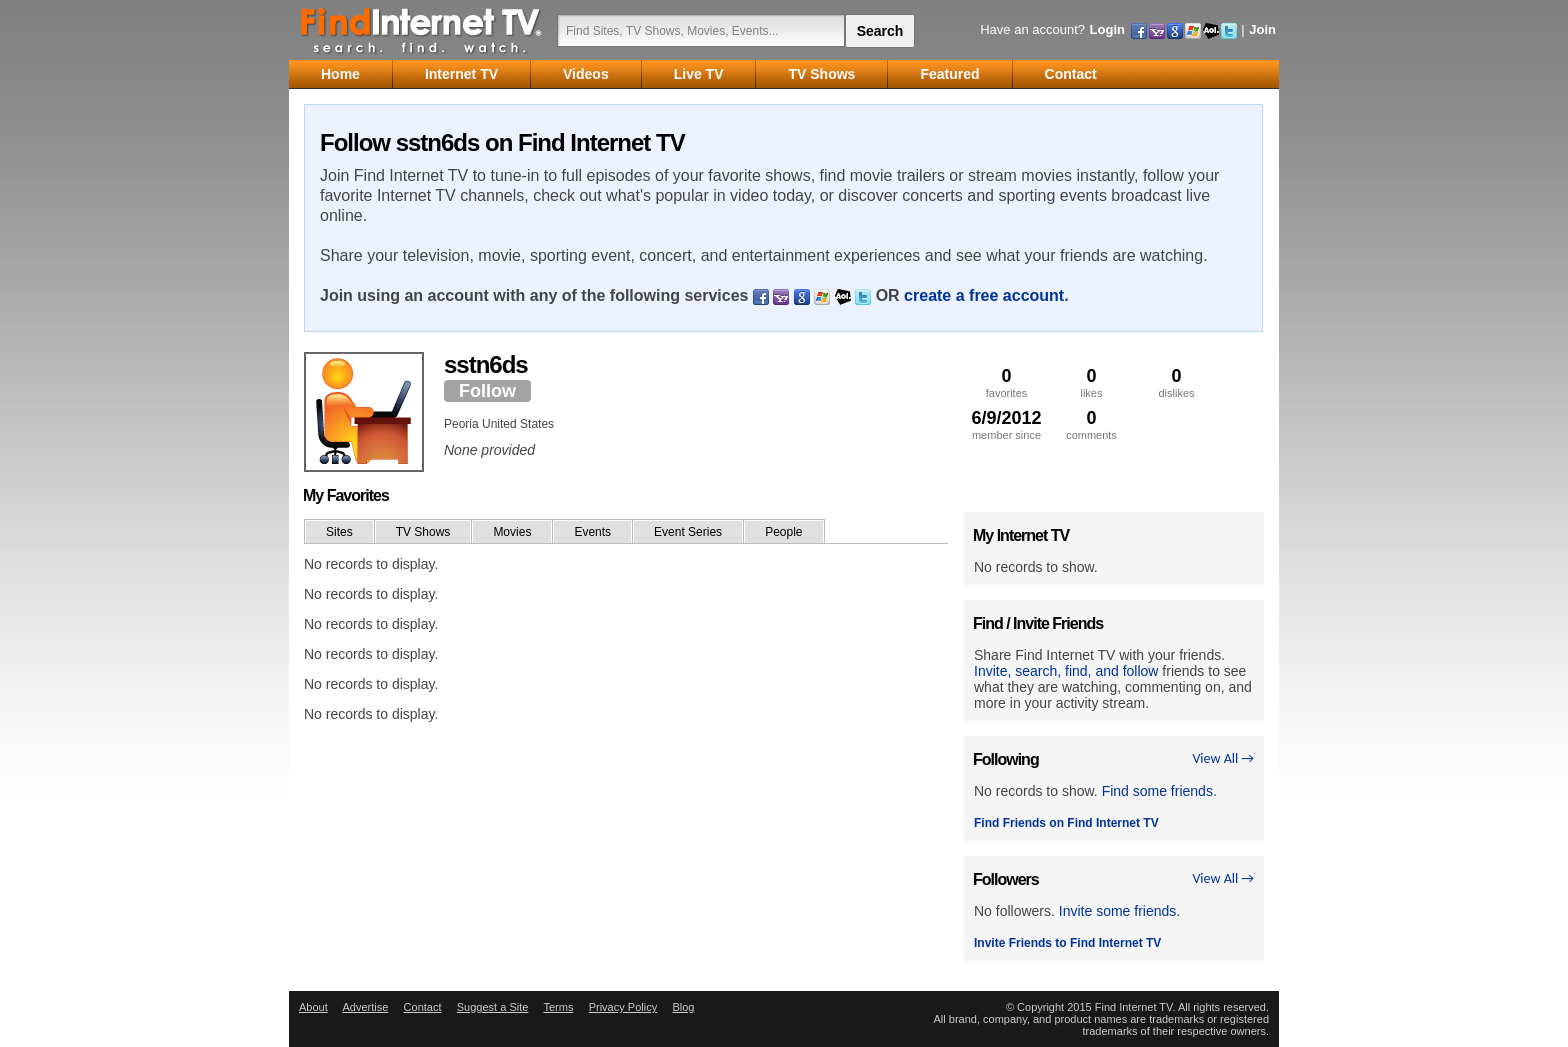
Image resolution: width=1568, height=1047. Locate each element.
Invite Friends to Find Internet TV (1067, 943)
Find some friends (1157, 791)
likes (1091, 382)
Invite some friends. (1119, 911)
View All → (1223, 758)
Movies (512, 532)
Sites (339, 532)
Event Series (688, 532)
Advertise (365, 1007)
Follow (487, 391)
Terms (558, 1007)
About (313, 1007)
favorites (1006, 382)
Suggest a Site (493, 1007)
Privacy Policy (623, 1007)
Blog (683, 1007)
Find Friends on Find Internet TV (1066, 823)
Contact (423, 1007)
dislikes (1176, 382)
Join (1262, 29)
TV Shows (423, 532)
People (783, 532)
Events (592, 532)
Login (1107, 29)
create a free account (984, 295)
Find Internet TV (422, 30)
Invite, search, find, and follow (1066, 671)
